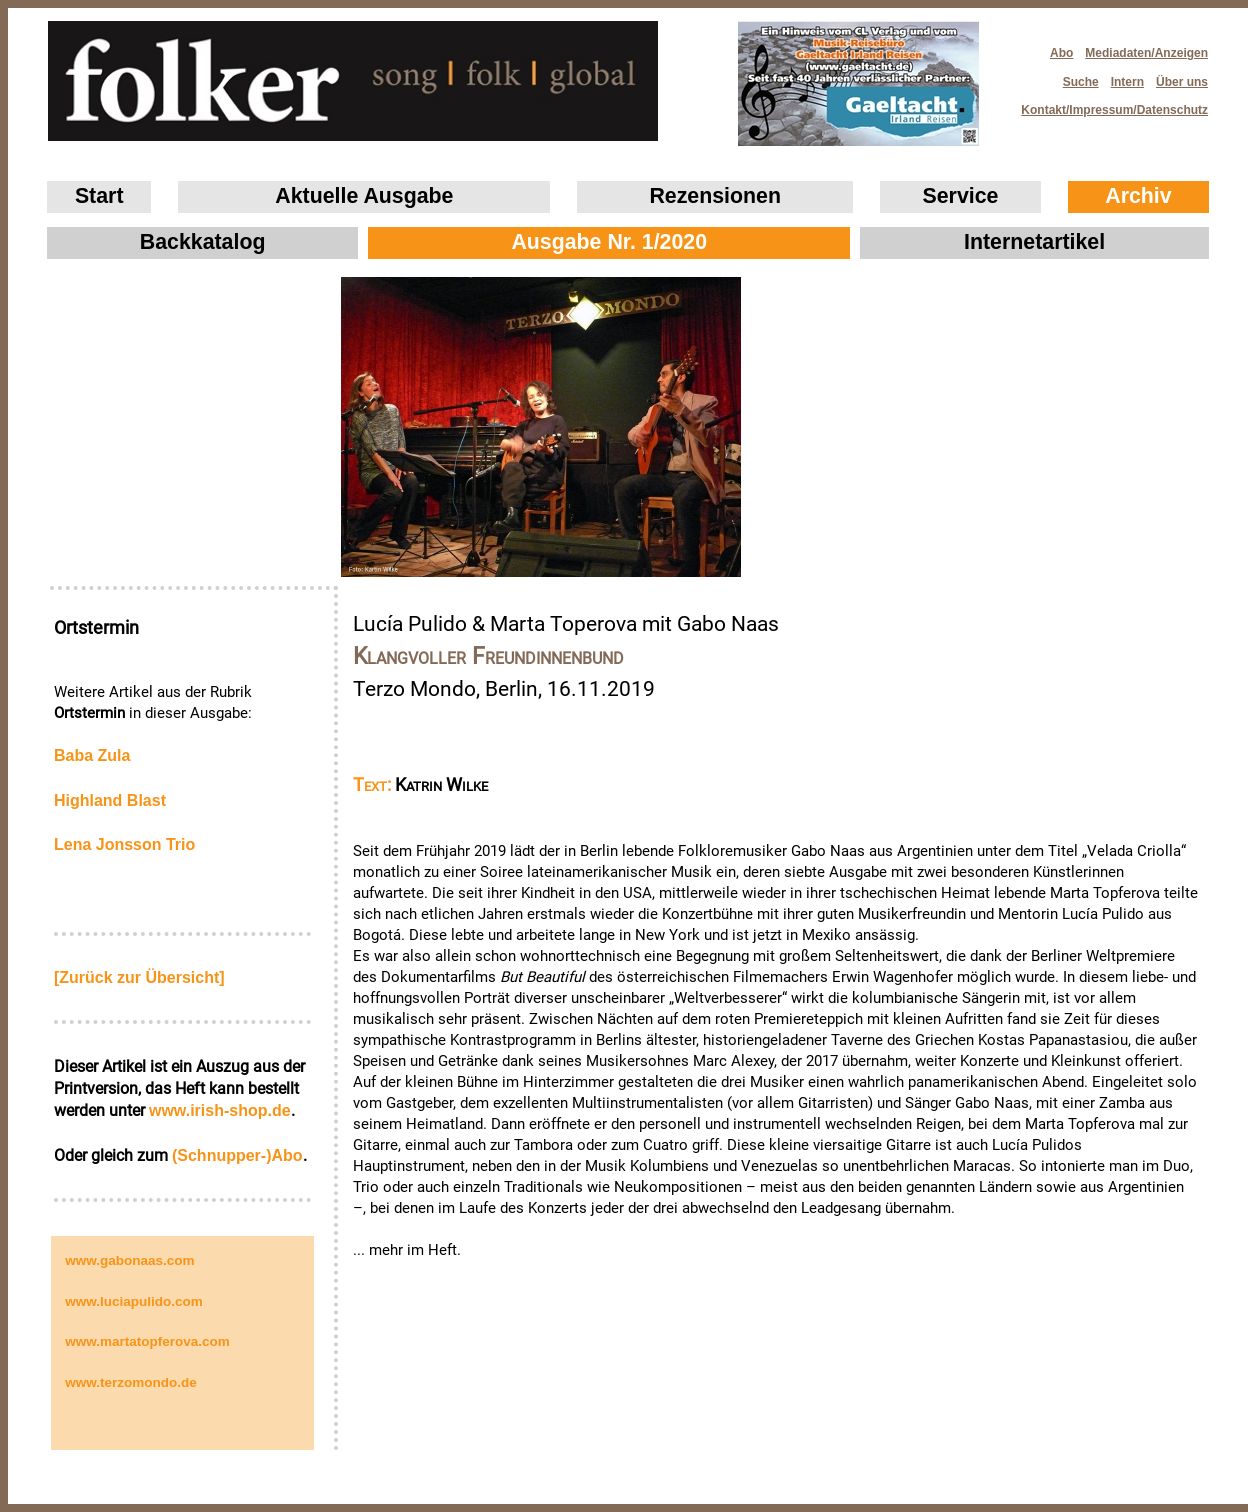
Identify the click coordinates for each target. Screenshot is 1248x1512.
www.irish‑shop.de (220, 1110)
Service (961, 196)
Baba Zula (92, 755)
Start (99, 196)
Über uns (1182, 82)
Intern (1127, 82)
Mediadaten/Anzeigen (1146, 53)
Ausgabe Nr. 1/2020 (609, 242)
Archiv (1138, 196)
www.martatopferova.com (147, 1341)
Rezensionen (715, 196)
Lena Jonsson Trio (124, 844)
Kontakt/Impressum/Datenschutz (1108, 104)
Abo (1061, 53)
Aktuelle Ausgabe (364, 196)
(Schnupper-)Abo (237, 1155)
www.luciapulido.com (134, 1301)
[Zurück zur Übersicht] (139, 977)
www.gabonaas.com (129, 1260)
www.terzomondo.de (131, 1382)
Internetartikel (1034, 242)
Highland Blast (110, 800)
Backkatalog (203, 242)
